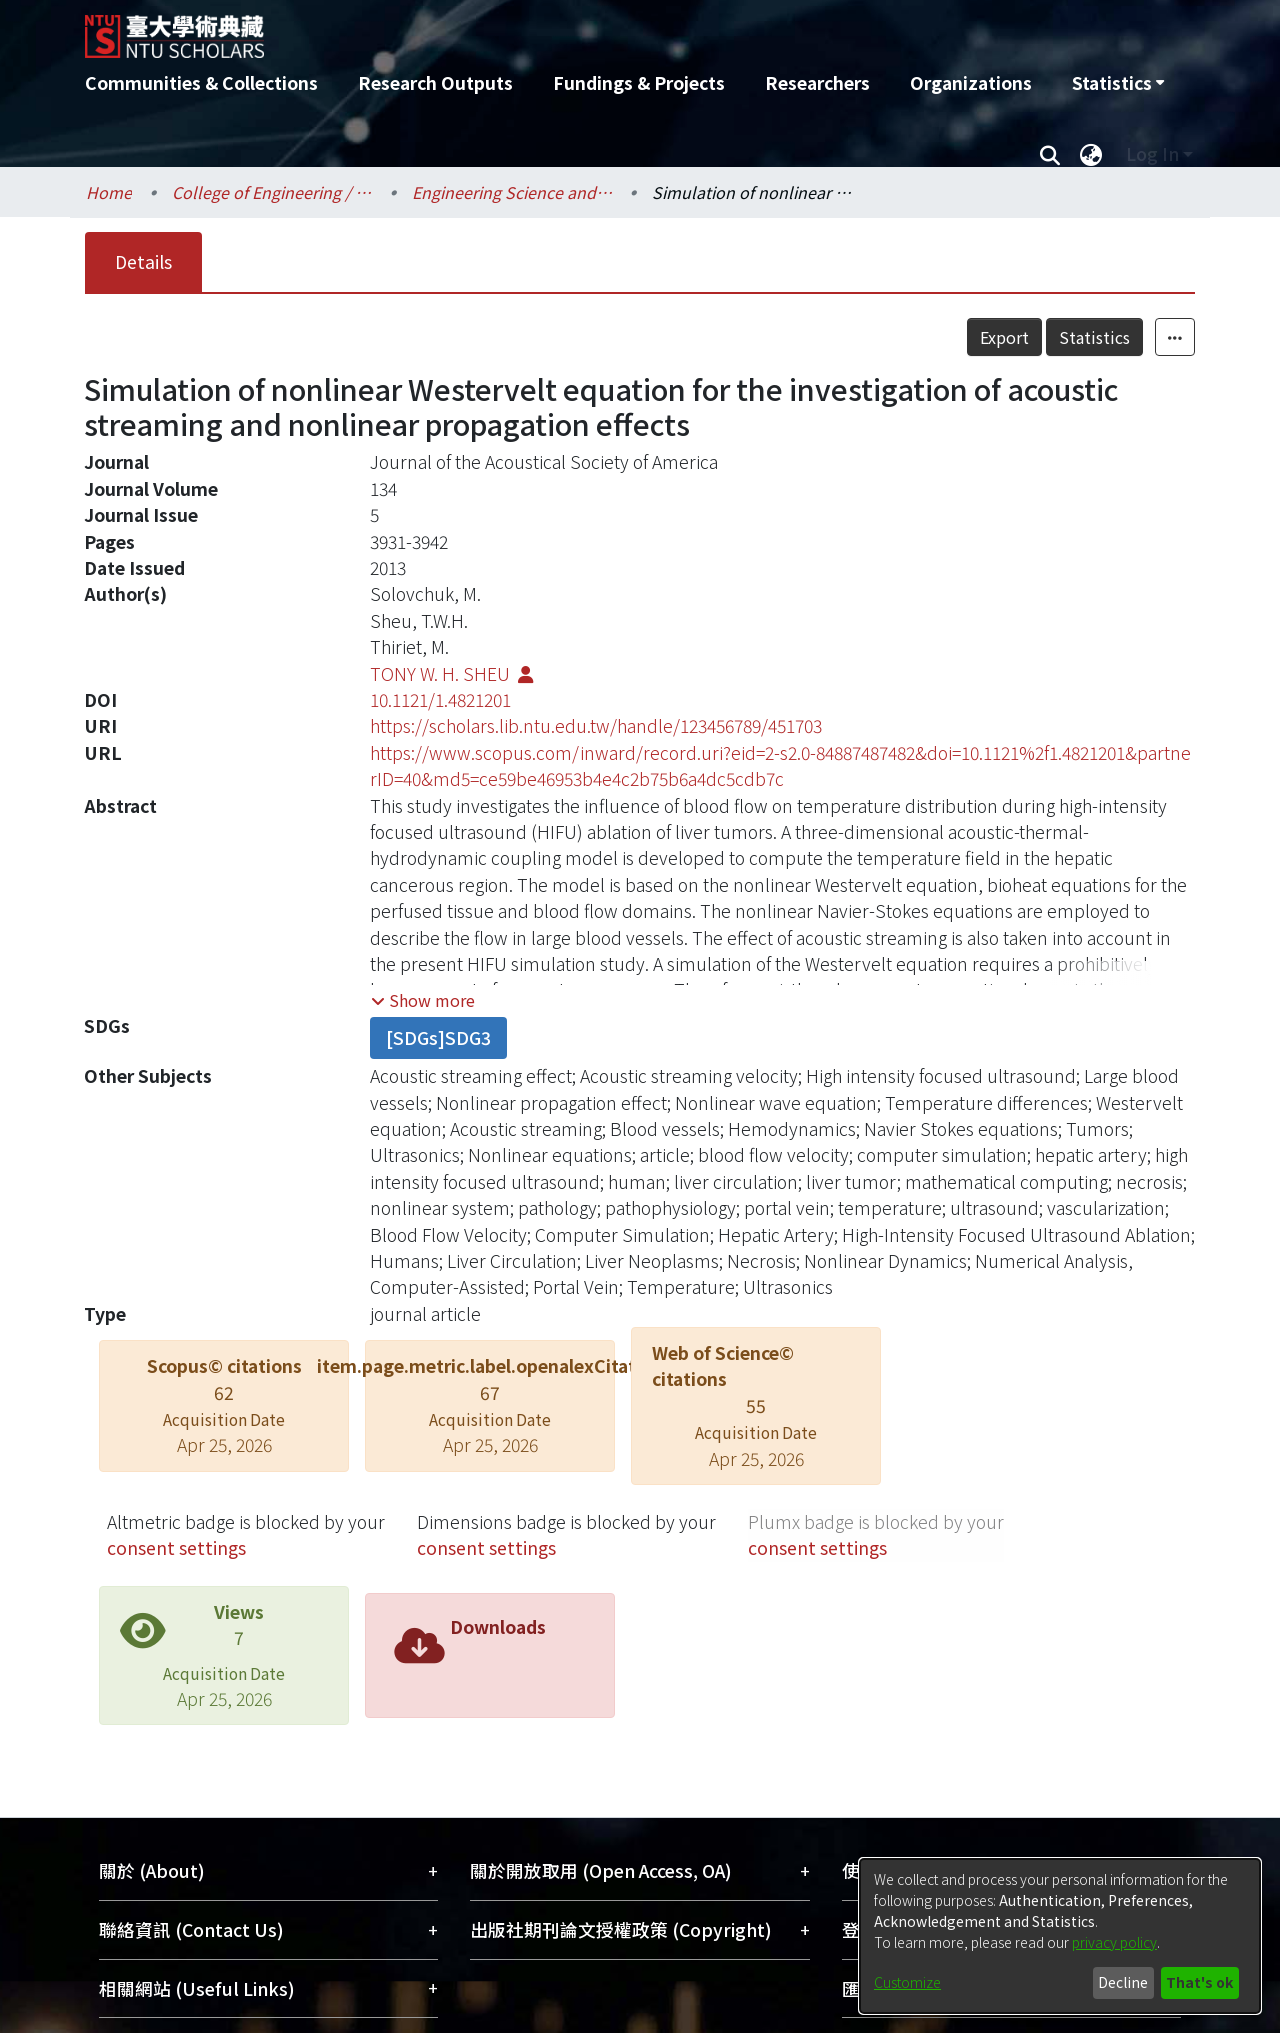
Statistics (1094, 337)
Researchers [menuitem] (817, 82)
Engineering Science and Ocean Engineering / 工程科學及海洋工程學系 (512, 192)
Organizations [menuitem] (971, 82)
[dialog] (1060, 1936)
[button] (423, 1000)
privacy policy (1114, 1942)
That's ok (1199, 1982)
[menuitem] (1118, 83)
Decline (1123, 1982)
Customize (907, 1982)
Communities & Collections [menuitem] (201, 82)
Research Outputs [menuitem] (435, 82)
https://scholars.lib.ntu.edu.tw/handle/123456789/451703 (596, 725)
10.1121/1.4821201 (440, 699)
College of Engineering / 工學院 (272, 192)
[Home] (532, 29)
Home (109, 192)
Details (143, 261)
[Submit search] (1049, 154)
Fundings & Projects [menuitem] (639, 82)
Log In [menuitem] (1152, 153)
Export (1004, 337)
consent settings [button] (176, 1547)
